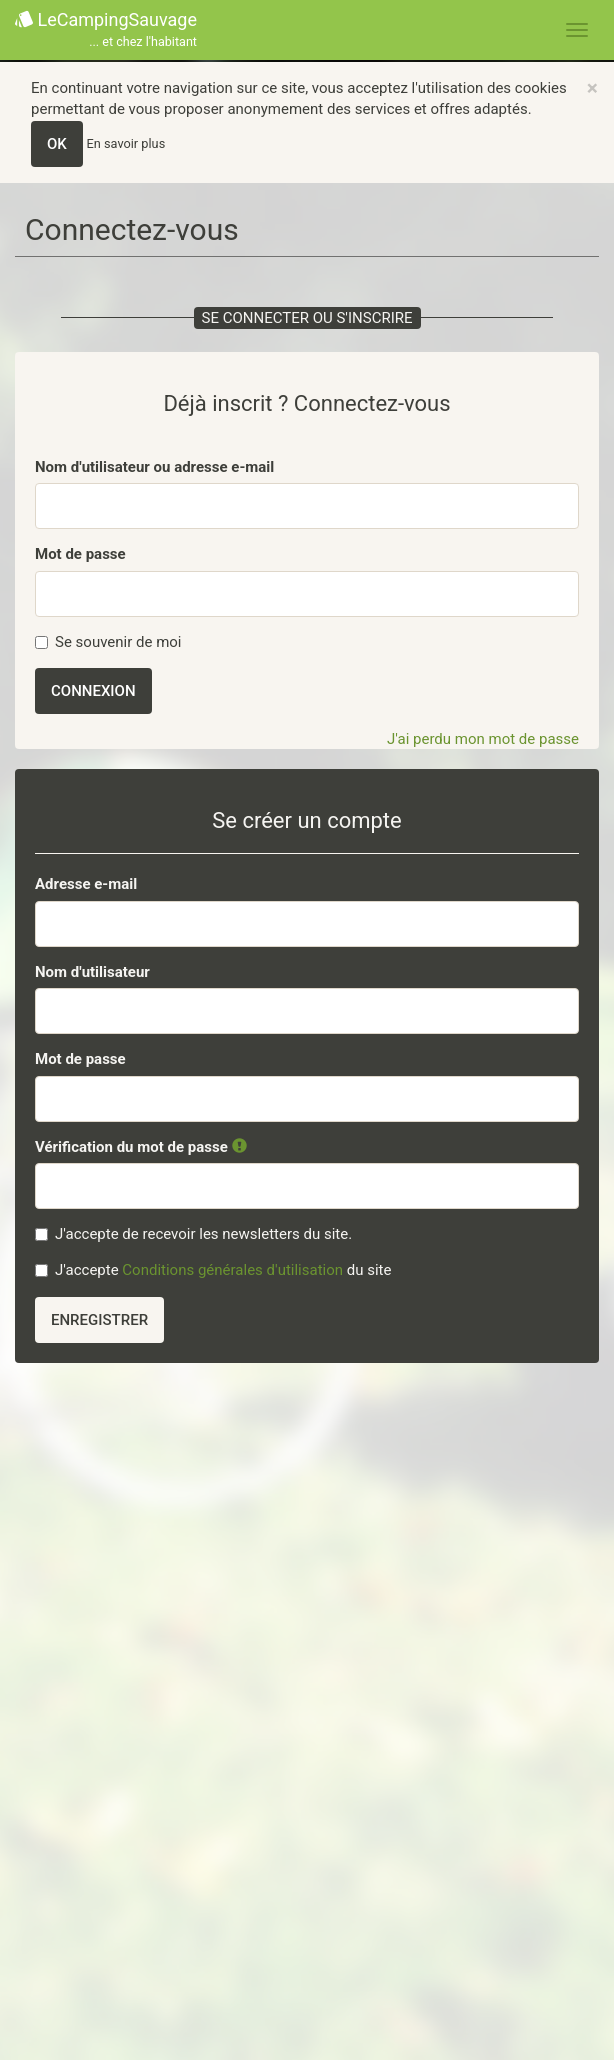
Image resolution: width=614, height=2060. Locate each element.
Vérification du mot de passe (141, 1147)
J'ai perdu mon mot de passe (483, 739)
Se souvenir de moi (108, 642)
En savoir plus (126, 143)
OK (57, 144)
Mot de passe (80, 554)
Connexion (93, 691)
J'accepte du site (213, 1270)
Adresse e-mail (86, 884)
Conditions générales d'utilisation (232, 1270)
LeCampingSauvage (106, 30)
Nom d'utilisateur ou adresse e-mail (154, 467)
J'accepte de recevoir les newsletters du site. (193, 1234)
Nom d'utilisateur (92, 972)
